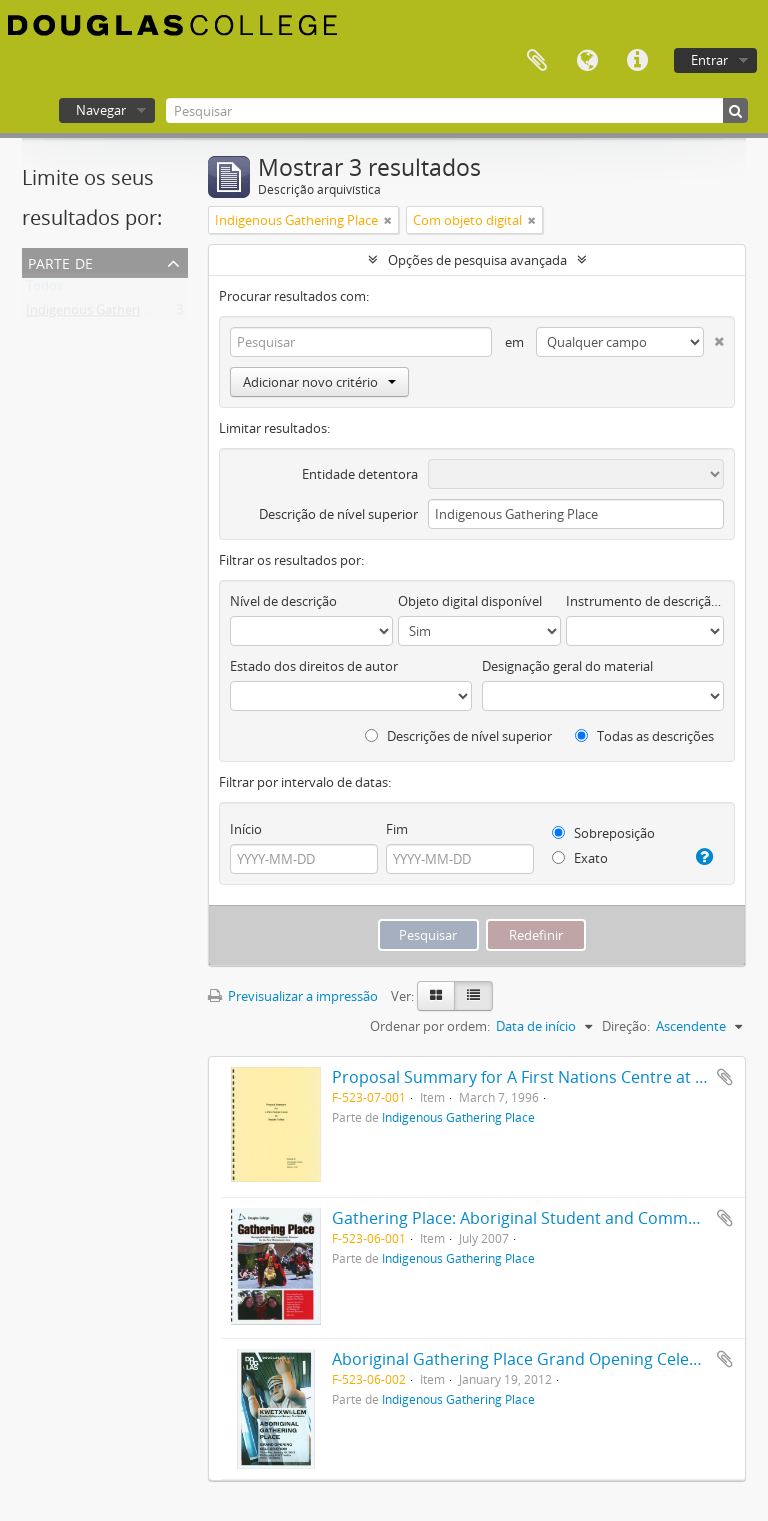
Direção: (626, 1026)
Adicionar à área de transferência (725, 1077)
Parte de (60, 261)
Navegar (101, 110)
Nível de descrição (283, 601)
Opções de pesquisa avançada (477, 260)
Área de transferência (537, 61)
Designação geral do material (567, 666)
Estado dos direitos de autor (314, 666)
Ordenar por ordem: (430, 1026)
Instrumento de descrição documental (645, 601)
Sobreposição (603, 833)
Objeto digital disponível (470, 601)
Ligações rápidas (637, 61)
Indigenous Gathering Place (107, 314)
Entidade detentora (360, 474)
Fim (397, 829)
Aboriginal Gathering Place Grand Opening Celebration (538, 1359)
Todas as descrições (644, 736)
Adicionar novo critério (319, 382)
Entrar (709, 60)
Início (246, 829)
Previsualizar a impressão (293, 996)
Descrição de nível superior (338, 514)
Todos (44, 290)
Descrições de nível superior (458, 736)
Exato (580, 858)
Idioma (587, 61)
